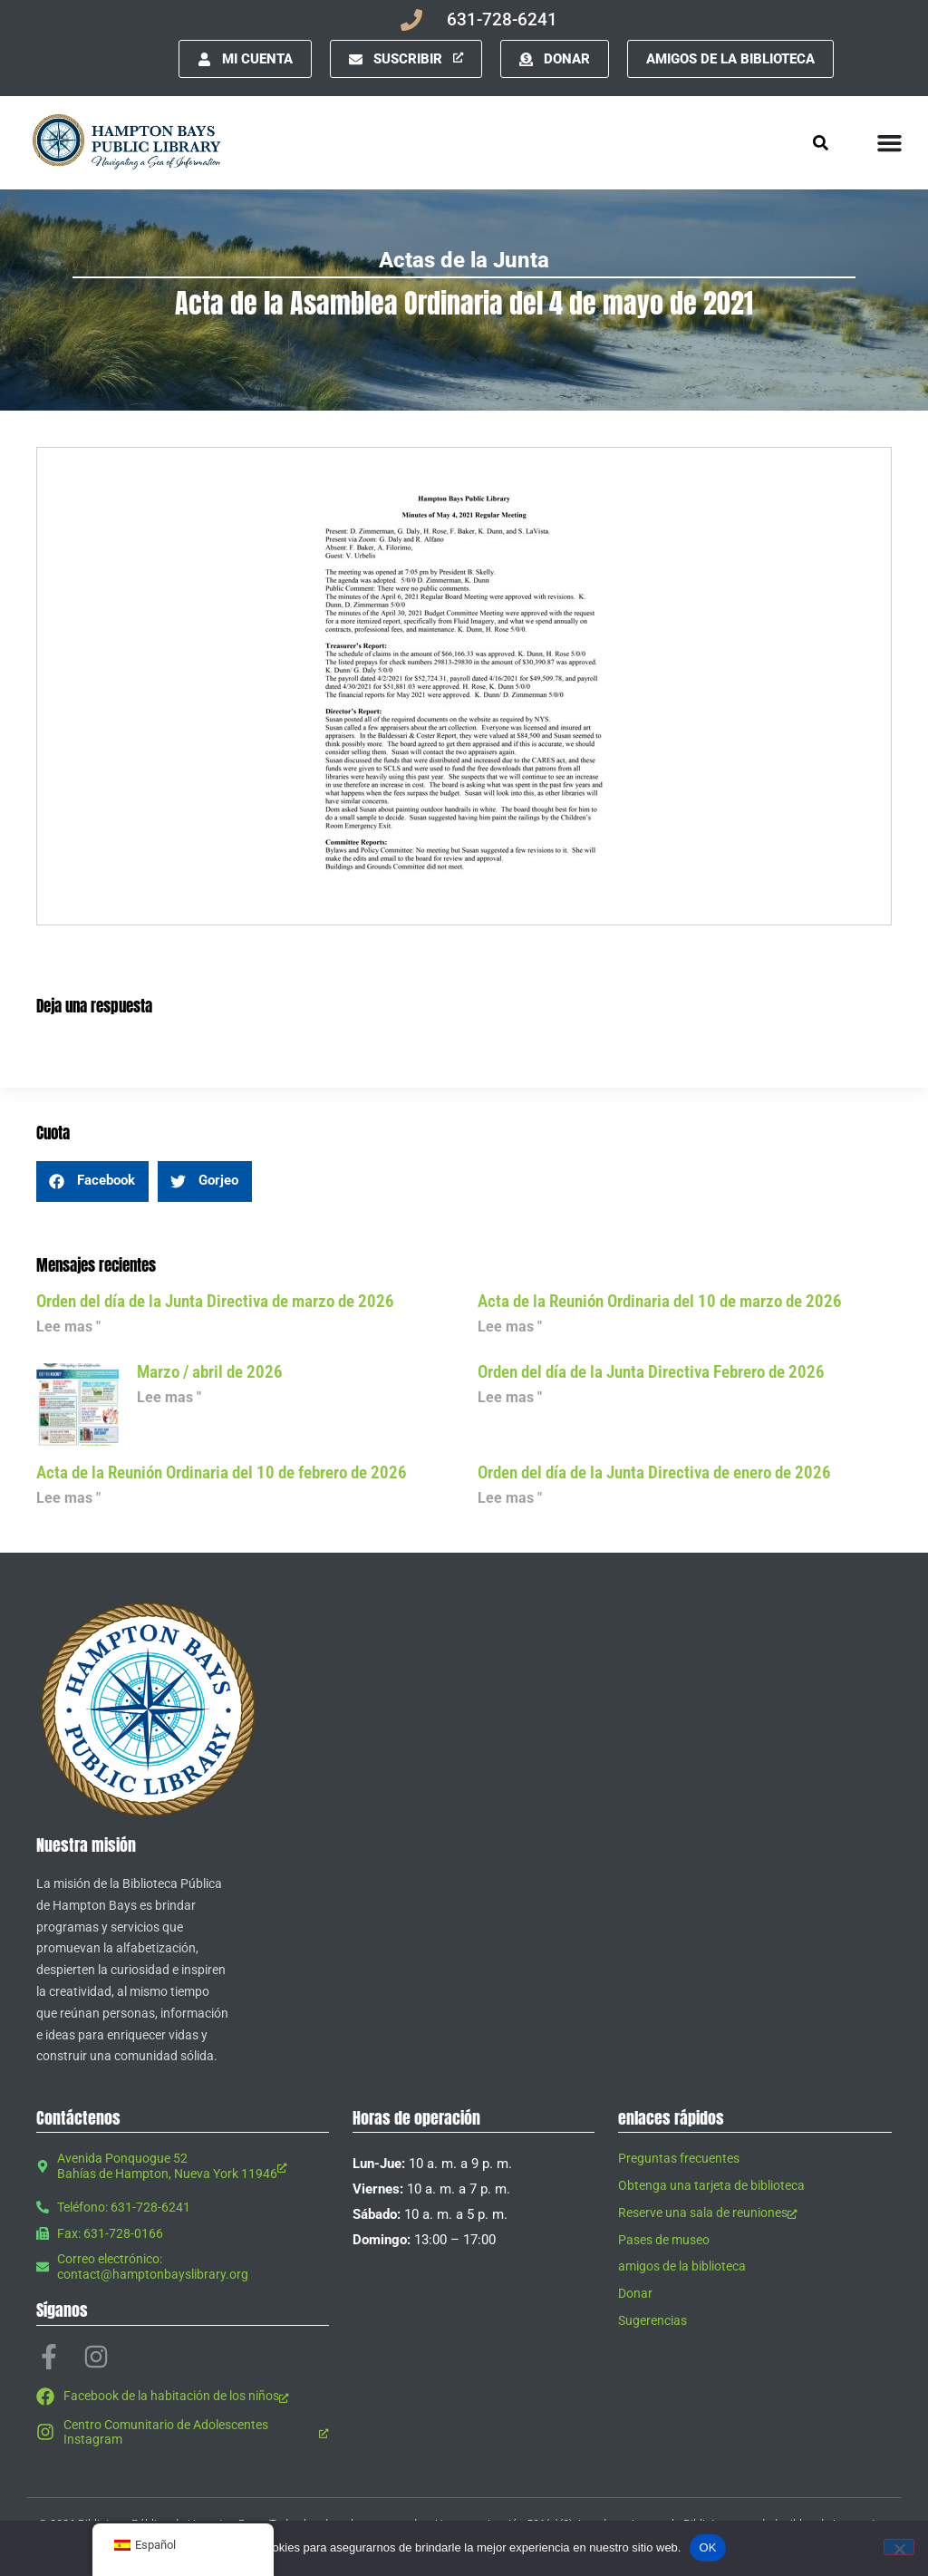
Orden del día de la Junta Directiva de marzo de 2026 (215, 1301)
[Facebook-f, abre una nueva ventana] (49, 2356)
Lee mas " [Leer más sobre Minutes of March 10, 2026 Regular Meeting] (510, 1326)
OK (707, 2547)
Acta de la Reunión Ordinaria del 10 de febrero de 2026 (221, 1472)
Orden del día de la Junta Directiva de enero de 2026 (654, 1472)
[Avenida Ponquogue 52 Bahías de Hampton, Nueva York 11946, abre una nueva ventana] (182, 2166)
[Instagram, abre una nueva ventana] (96, 2356)
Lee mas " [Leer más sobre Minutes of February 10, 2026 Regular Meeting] (68, 1497)
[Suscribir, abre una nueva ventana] (406, 59)
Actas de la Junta (464, 260)
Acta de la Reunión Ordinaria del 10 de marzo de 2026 (660, 1301)
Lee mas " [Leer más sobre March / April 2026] (169, 1397)
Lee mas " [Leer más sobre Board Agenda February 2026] (510, 1397)
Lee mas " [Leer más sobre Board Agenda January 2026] (510, 1497)
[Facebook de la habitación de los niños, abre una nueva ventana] (182, 2396)
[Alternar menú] (889, 143)
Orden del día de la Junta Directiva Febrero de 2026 (651, 1371)
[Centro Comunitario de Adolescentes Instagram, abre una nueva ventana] (182, 2432)
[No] (899, 2547)
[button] (92, 1181)
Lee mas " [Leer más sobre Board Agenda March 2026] (68, 1326)
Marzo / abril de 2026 (210, 1371)
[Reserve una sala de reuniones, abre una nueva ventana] (755, 2213)
